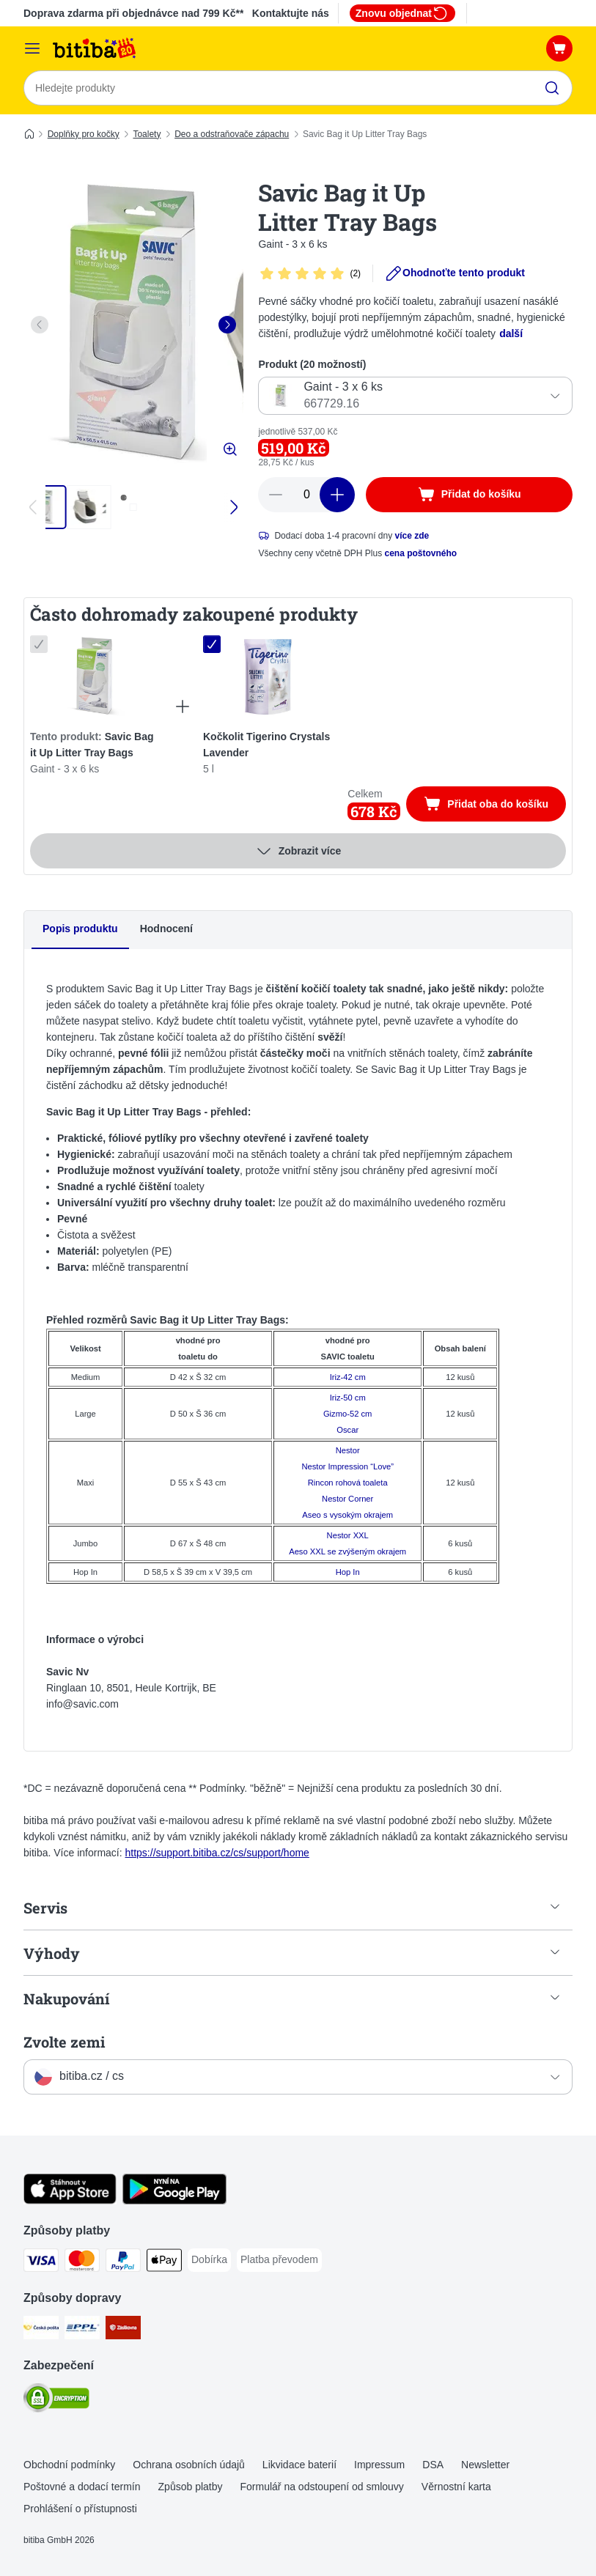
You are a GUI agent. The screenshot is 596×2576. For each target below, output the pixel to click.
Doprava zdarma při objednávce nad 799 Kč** (133, 13)
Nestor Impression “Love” (347, 1466)
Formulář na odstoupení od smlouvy (322, 2486)
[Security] (56, 2400)
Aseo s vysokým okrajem (347, 1514)
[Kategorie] (32, 48)
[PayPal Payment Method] (123, 2262)
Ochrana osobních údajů (189, 2464)
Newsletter (485, 2464)
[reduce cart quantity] (275, 494)
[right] (227, 324)
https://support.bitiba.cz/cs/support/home (217, 1853)
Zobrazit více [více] (298, 851)
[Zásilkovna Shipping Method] (123, 2330)
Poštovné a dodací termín (82, 2486)
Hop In (348, 1572)
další (511, 333)
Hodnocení (166, 929)
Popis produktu (80, 929)
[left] (39, 324)
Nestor (348, 1450)
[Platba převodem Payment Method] (279, 2260)
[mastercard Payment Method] (82, 2262)
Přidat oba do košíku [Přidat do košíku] (495, 806)
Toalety (147, 134)
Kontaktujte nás (290, 13)
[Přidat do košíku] (469, 494)
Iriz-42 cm (348, 1377)
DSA (433, 2464)
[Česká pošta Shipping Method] (41, 2330)
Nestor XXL (348, 1535)
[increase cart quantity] (337, 494)
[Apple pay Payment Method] (164, 2262)
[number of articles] (306, 494)
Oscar (347, 1429)
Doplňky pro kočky (83, 134)
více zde (412, 536)
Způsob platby (190, 2486)
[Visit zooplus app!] (70, 2201)
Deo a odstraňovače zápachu (231, 134)
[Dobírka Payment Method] (209, 2260)
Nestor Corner (347, 1498)
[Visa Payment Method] (41, 2262)
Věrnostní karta (456, 2486)
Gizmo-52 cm (347, 1413)
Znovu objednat (402, 13)
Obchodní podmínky (69, 2464)
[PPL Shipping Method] (82, 2330)
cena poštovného (421, 553)
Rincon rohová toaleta (348, 1482)
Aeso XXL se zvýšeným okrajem (347, 1551)
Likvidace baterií (299, 2464)
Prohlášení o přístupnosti (80, 2508)
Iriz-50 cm (348, 1397)
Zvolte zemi (64, 2042)
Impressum (379, 2464)
